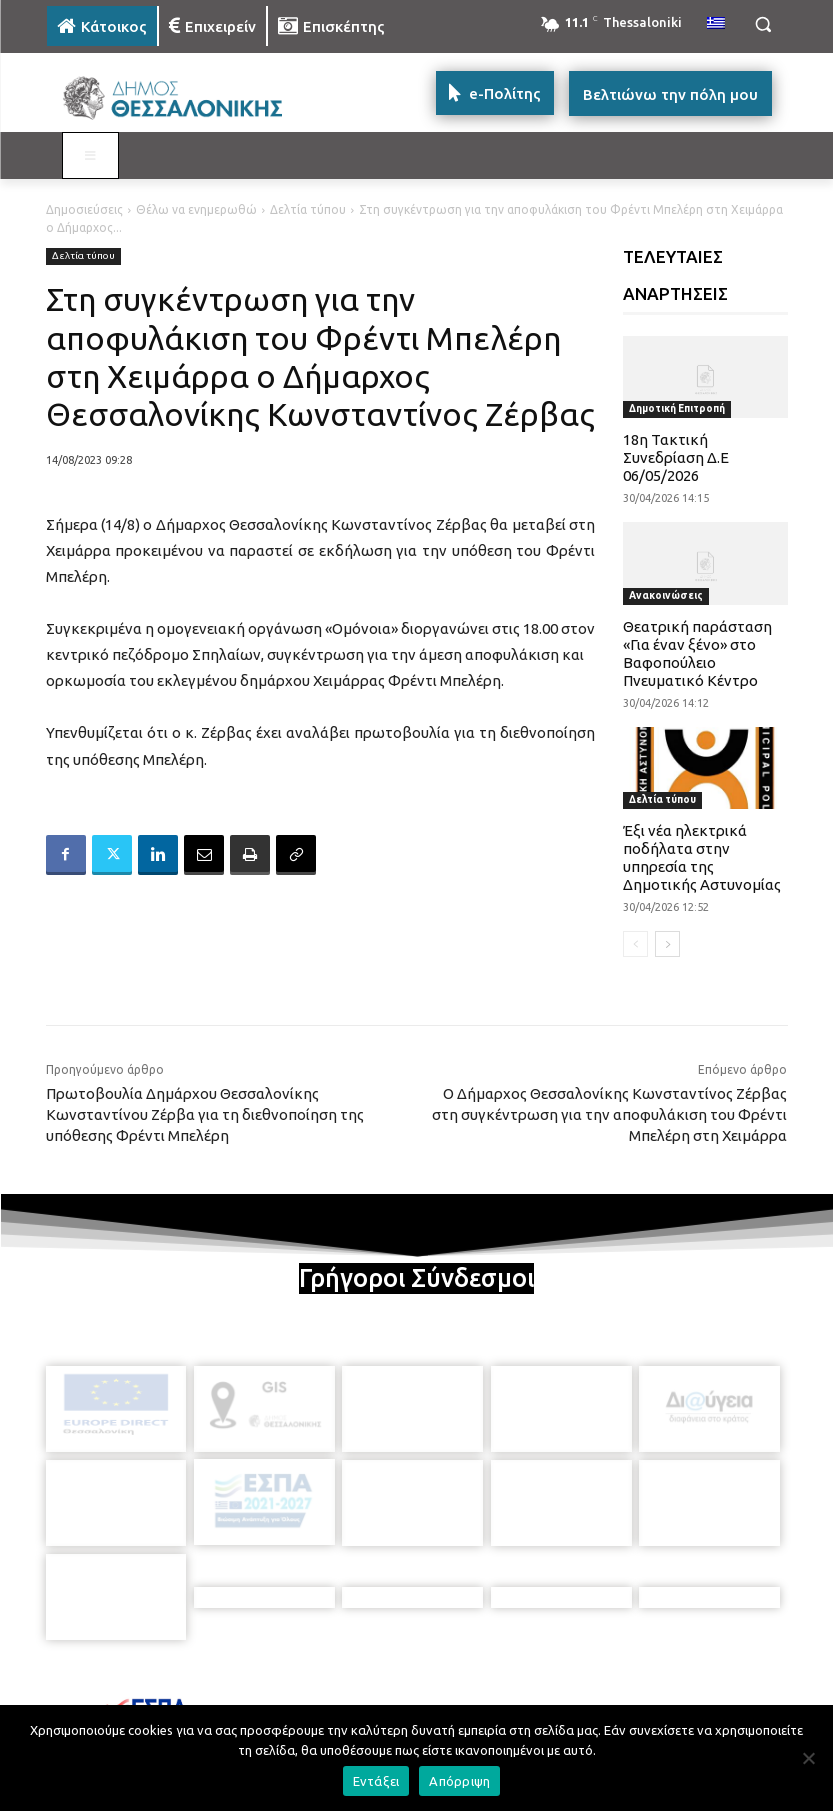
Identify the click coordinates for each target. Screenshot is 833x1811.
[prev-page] (635, 944)
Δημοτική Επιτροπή (677, 408)
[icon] (556, 1697)
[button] (763, 24)
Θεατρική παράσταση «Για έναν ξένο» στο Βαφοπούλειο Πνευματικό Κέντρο (697, 653)
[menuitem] (716, 24)
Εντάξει (376, 1781)
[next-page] (667, 944)
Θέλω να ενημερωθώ (196, 209)
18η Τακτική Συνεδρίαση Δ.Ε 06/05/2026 (676, 457)
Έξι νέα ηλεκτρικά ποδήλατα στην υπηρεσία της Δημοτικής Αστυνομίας (702, 857)
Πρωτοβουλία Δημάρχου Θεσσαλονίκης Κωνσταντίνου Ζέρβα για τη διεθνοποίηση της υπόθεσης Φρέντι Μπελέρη (205, 1114)
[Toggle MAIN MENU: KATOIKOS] (91, 156)
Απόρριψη (459, 1781)
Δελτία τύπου (308, 209)
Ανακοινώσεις (666, 595)
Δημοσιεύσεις (84, 209)
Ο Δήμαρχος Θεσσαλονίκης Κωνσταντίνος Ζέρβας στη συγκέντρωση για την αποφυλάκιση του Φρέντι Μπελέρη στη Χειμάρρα (609, 1114)
